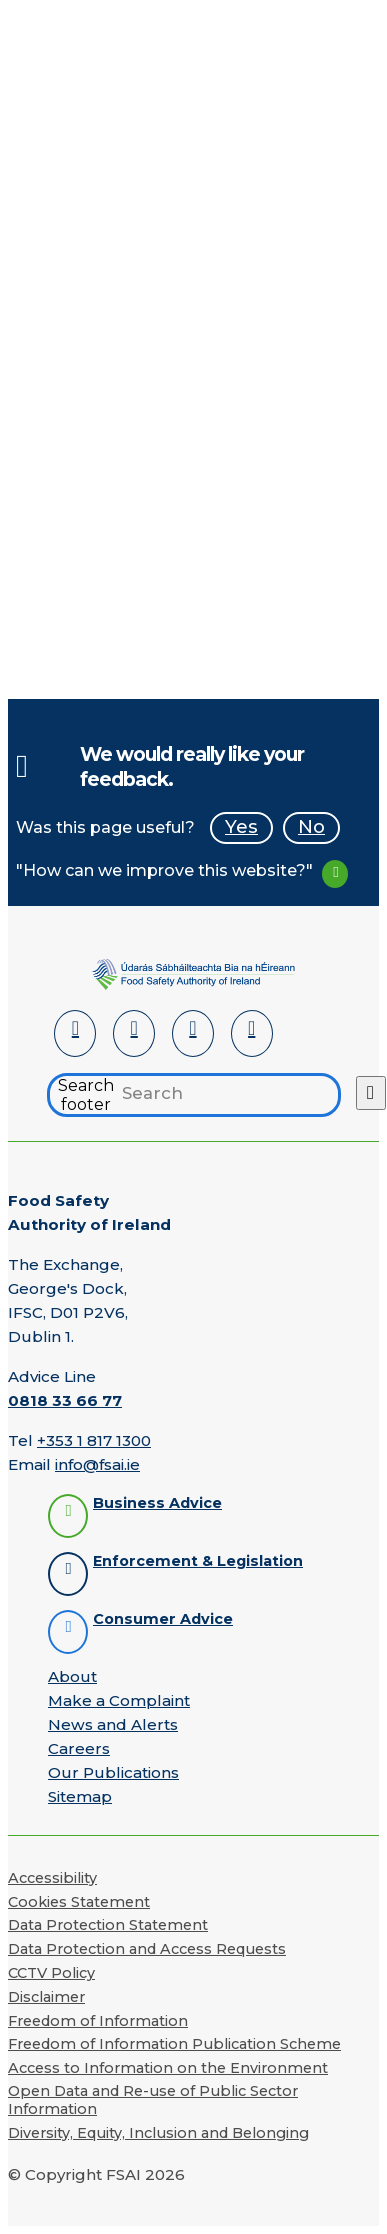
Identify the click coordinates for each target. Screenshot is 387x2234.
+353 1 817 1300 (94, 1440)
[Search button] (371, 1093)
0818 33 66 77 (65, 1400)
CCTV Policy (51, 1973)
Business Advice (157, 1503)
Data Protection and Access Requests (147, 1949)
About (72, 1676)
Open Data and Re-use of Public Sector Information (153, 2100)
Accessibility (52, 1878)
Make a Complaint (119, 1700)
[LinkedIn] (75, 1033)
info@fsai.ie (97, 1464)
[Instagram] (252, 1033)
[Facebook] (134, 1033)
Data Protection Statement (108, 1925)
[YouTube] (193, 1033)
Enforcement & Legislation (198, 1561)
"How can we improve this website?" (164, 870)
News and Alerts (113, 1724)
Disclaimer (46, 1997)
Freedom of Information (98, 2021)
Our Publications (113, 1772)
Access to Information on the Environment (168, 2068)
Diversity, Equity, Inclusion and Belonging (158, 2133)
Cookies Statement (79, 1902)
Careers (79, 1748)
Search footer (86, 1095)
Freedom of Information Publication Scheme (174, 2044)
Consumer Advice (163, 1619)
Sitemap (80, 1796)
